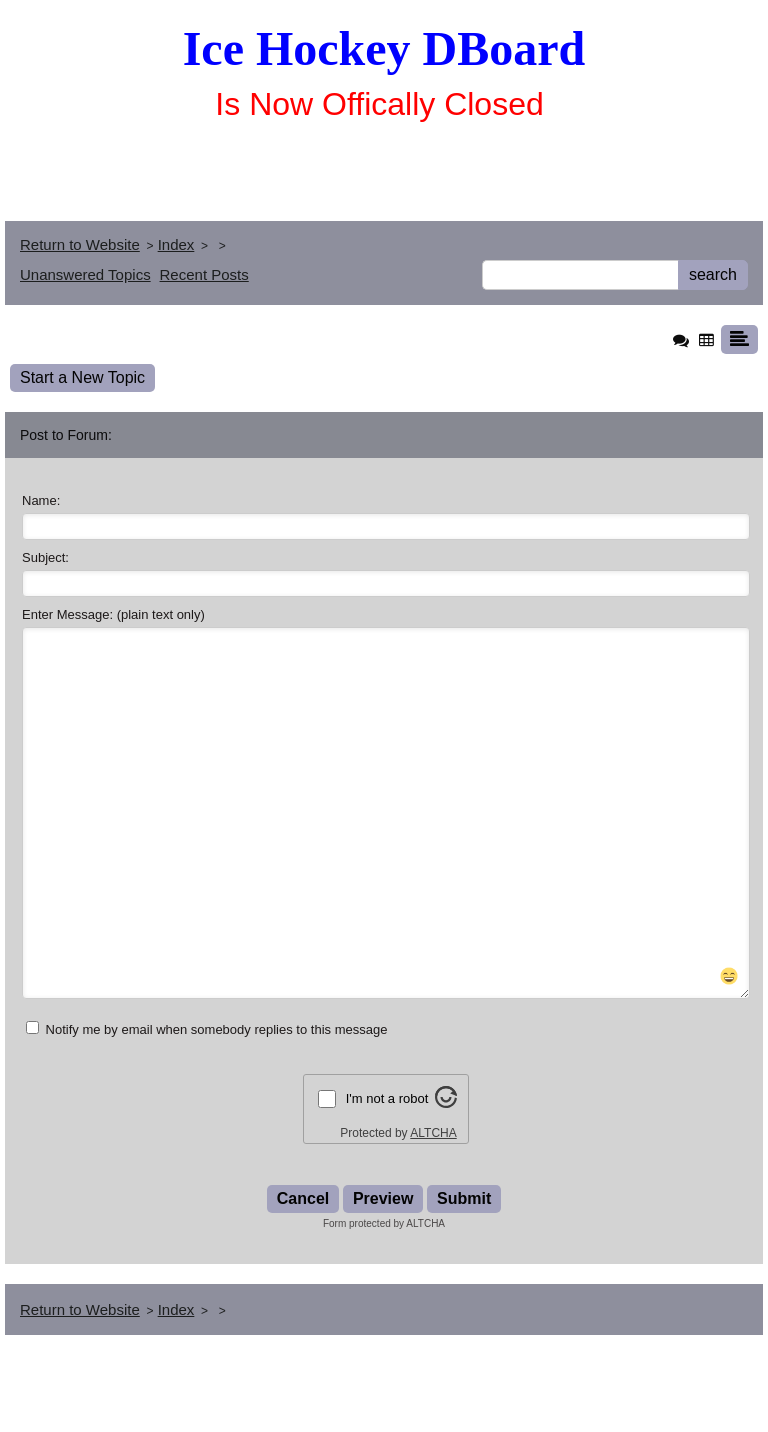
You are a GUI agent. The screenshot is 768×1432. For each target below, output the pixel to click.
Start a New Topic (82, 377)
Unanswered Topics (85, 274)
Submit (464, 1270)
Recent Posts (204, 274)
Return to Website (80, 244)
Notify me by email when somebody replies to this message (206, 1101)
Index (176, 244)
